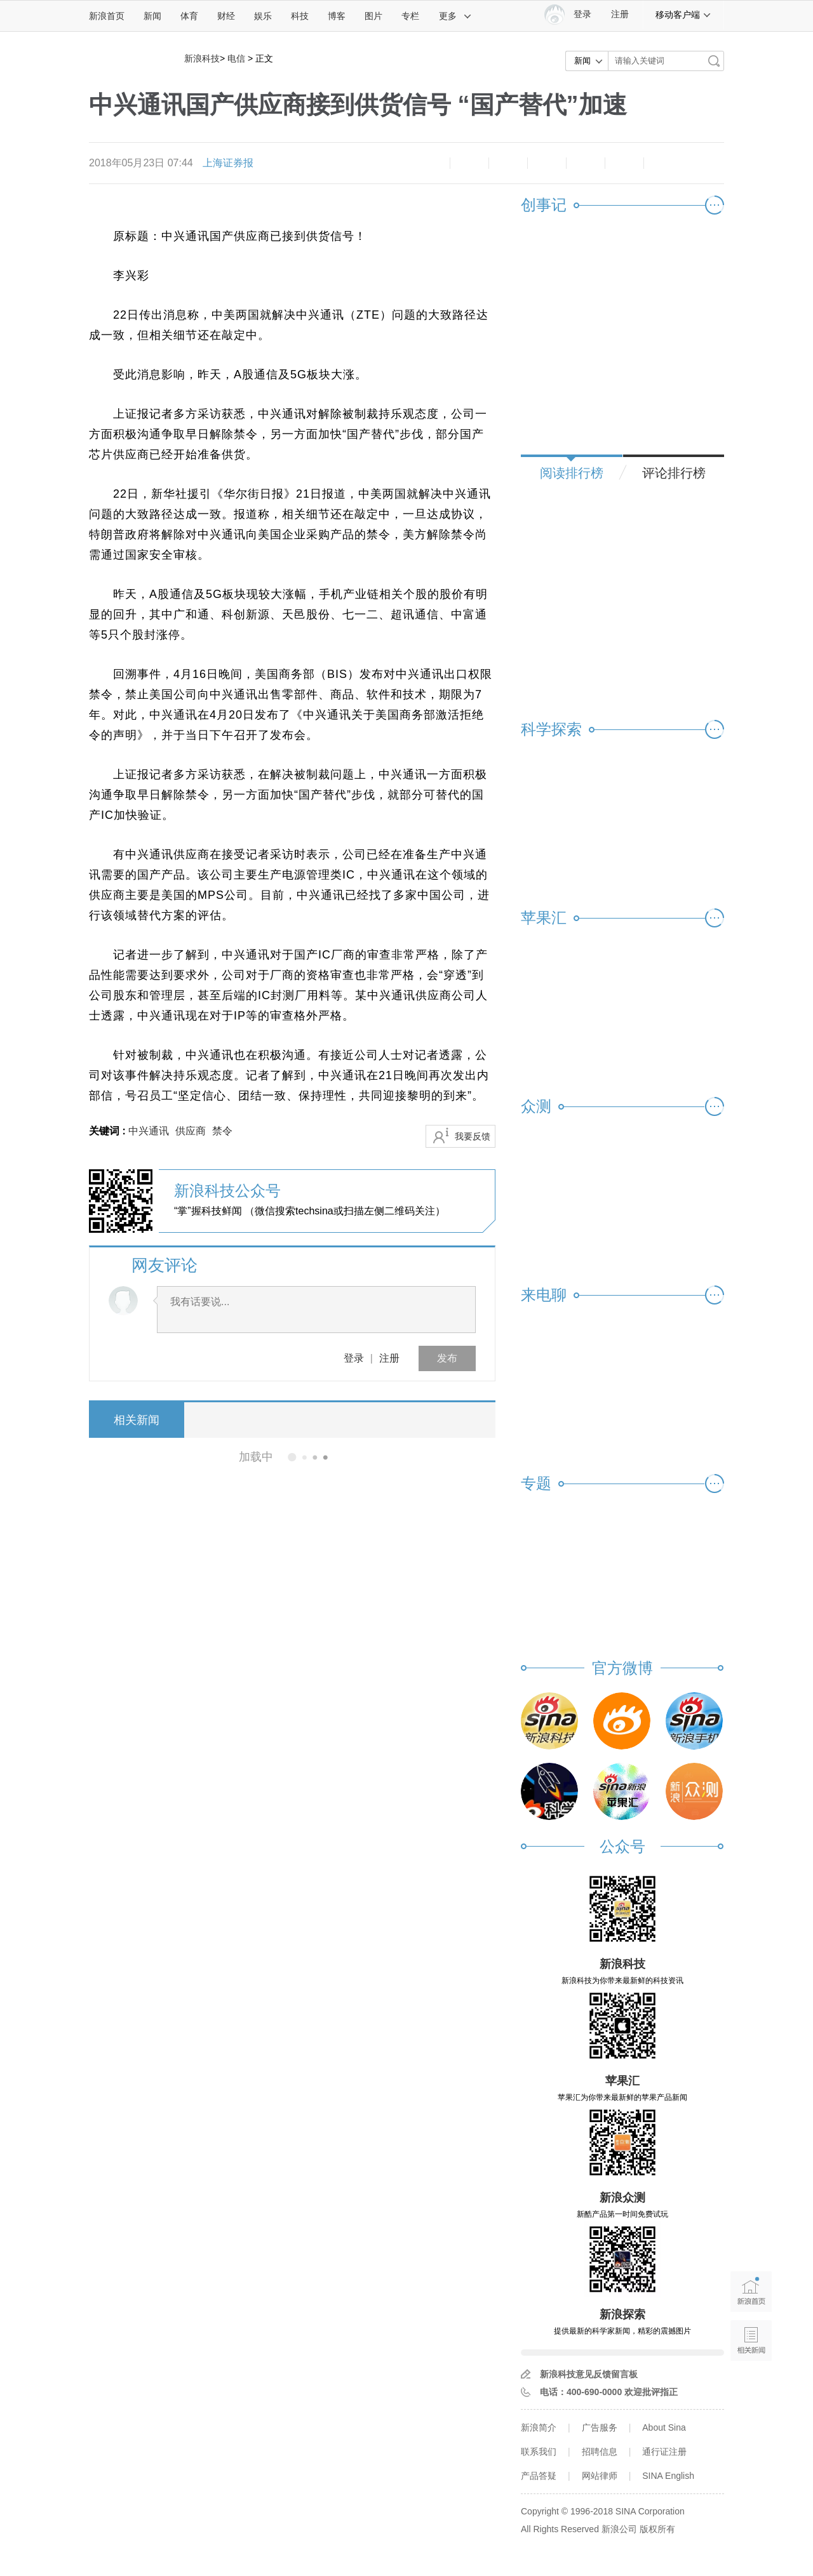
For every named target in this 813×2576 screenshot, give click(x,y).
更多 (455, 16)
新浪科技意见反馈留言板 (589, 2374)
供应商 (190, 1130)
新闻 (152, 16)
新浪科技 (202, 58)
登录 (354, 1358)
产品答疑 (538, 2476)
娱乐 (263, 16)
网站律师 (599, 2476)
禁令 (222, 1130)
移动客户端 (683, 15)
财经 (226, 16)
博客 (337, 16)
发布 (447, 1358)
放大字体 (469, 163)
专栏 (410, 16)
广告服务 (599, 2427)
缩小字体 (431, 163)
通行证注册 (664, 2452)
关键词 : (108, 1130)
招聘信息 (599, 2452)
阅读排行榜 (571, 473)
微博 (547, 163)
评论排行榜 (674, 473)
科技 (300, 16)
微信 (586, 163)
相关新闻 (136, 1420)
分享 (624, 163)
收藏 (508, 163)
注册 (620, 14)
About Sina (664, 2427)
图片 (373, 16)
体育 (189, 16)
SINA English (668, 2476)
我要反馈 (472, 1136)
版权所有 (657, 2529)
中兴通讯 (148, 1130)
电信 (236, 58)
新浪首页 (106, 16)
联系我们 (538, 2452)
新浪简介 (538, 2427)
